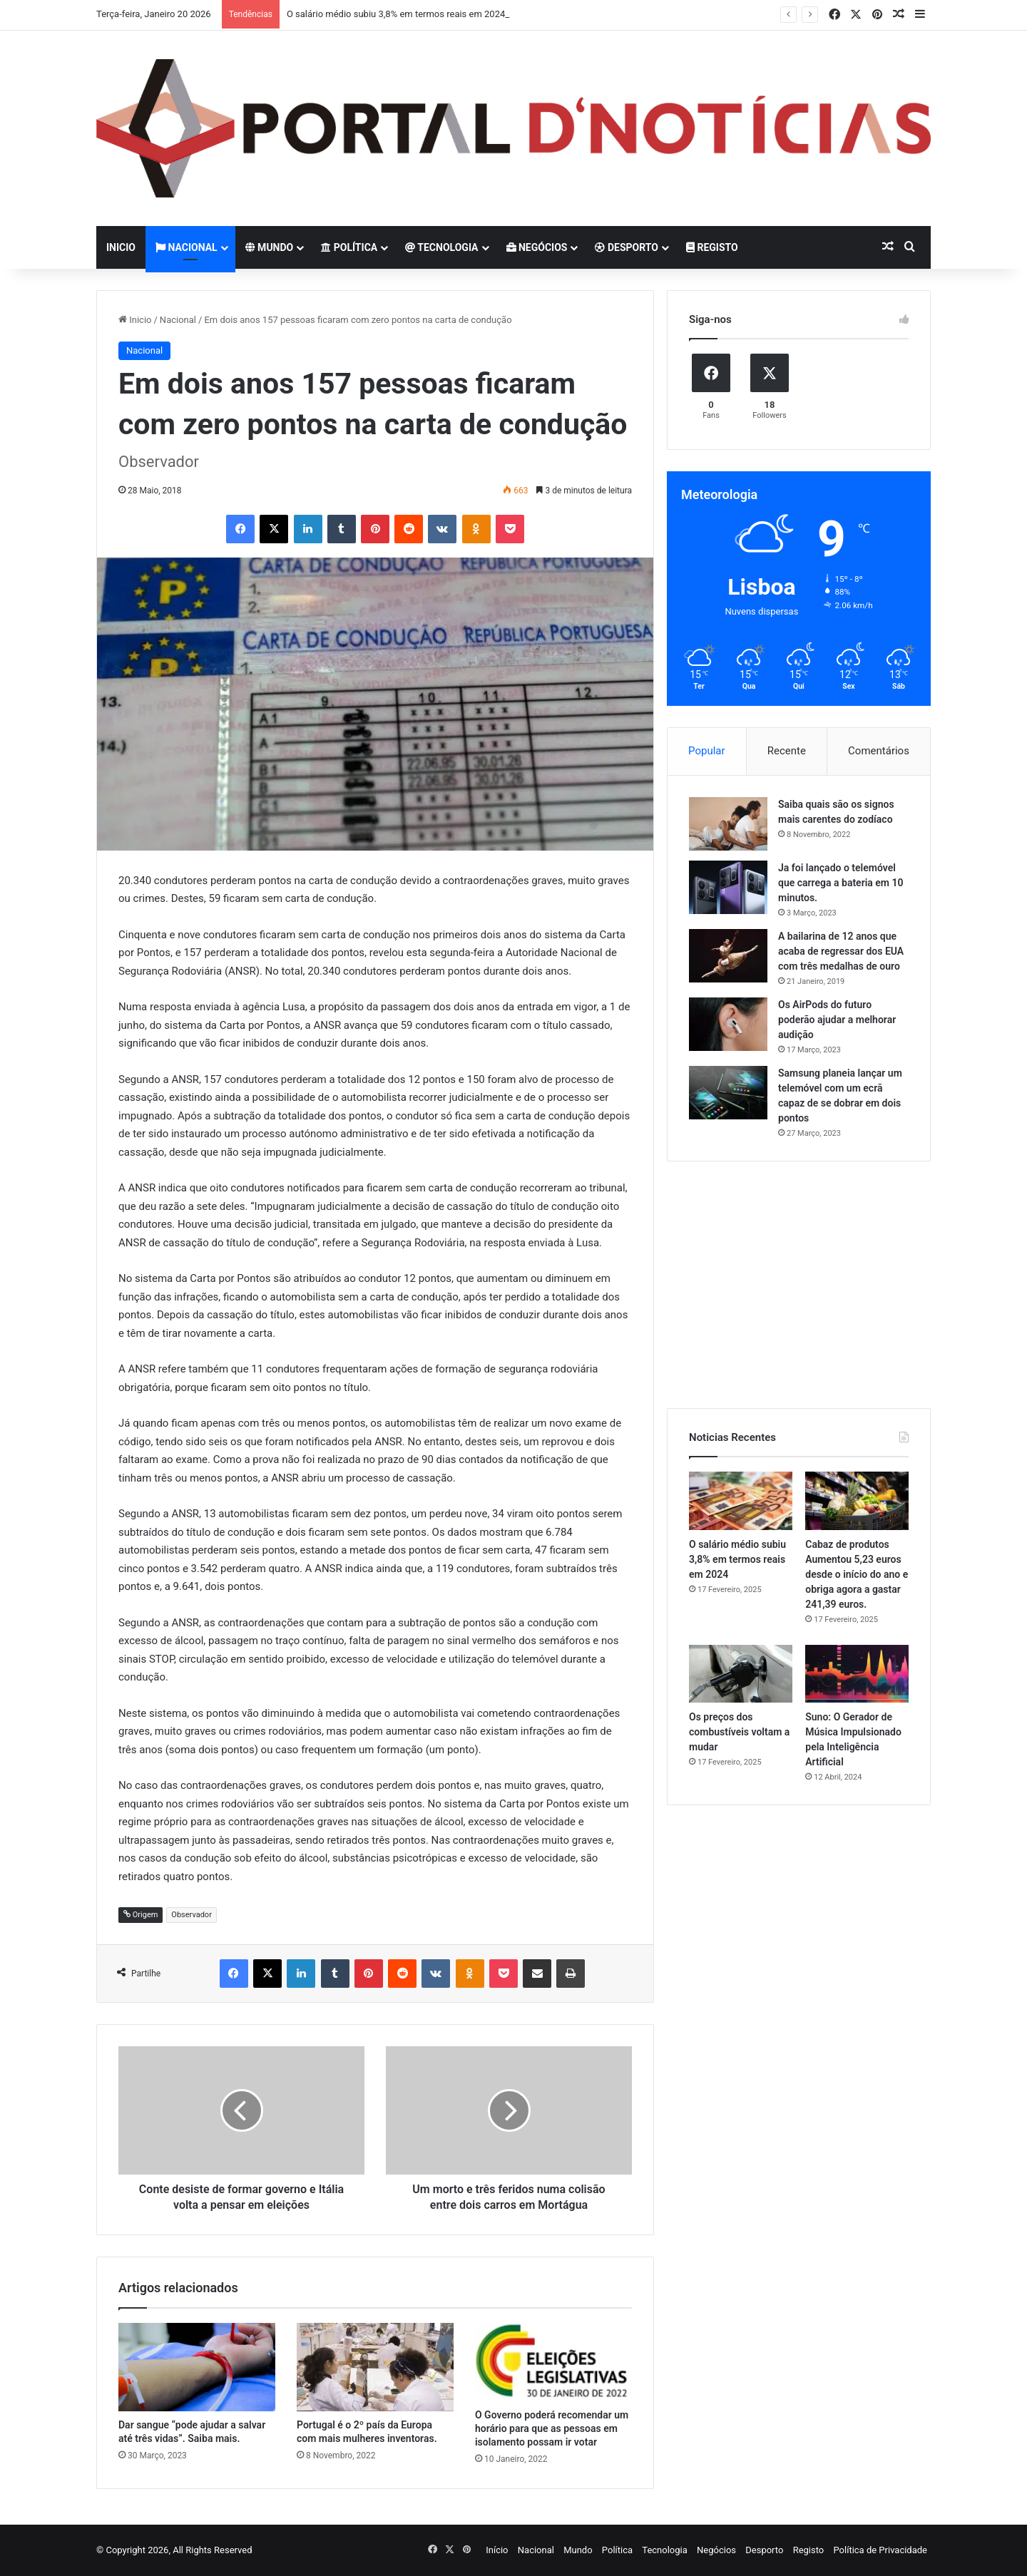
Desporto (626, 247)
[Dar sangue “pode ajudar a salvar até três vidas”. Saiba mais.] (196, 2367)
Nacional (186, 247)
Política (349, 247)
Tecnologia (441, 247)
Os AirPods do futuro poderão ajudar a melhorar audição (837, 1019)
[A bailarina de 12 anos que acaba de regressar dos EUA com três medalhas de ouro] (728, 955)
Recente (786, 750)
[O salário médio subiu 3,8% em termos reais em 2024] (740, 1501)
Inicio (121, 247)
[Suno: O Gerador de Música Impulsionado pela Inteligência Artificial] (857, 1674)
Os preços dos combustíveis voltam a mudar (739, 1732)
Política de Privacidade (880, 2550)
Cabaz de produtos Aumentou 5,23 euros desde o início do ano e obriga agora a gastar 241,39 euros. (856, 1574)
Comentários (878, 750)
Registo (712, 247)
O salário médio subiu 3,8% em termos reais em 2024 (396, 14)
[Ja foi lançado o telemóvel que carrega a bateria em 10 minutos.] (728, 887)
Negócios (537, 247)
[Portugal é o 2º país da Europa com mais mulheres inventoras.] (375, 2367)
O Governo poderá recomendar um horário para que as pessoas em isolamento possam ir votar (551, 2428)
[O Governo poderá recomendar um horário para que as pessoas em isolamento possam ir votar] (553, 2362)
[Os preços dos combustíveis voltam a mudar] (740, 1674)
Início (497, 2550)
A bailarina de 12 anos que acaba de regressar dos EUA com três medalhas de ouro (841, 951)
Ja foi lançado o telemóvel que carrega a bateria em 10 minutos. (840, 882)
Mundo (269, 247)
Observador (191, 1914)
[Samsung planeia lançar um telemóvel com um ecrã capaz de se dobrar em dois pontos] (728, 1092)
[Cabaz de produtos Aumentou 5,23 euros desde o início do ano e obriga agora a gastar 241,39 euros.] (857, 1501)
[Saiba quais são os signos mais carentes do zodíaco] (728, 824)
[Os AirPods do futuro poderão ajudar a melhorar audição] (728, 1024)
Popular (706, 750)
